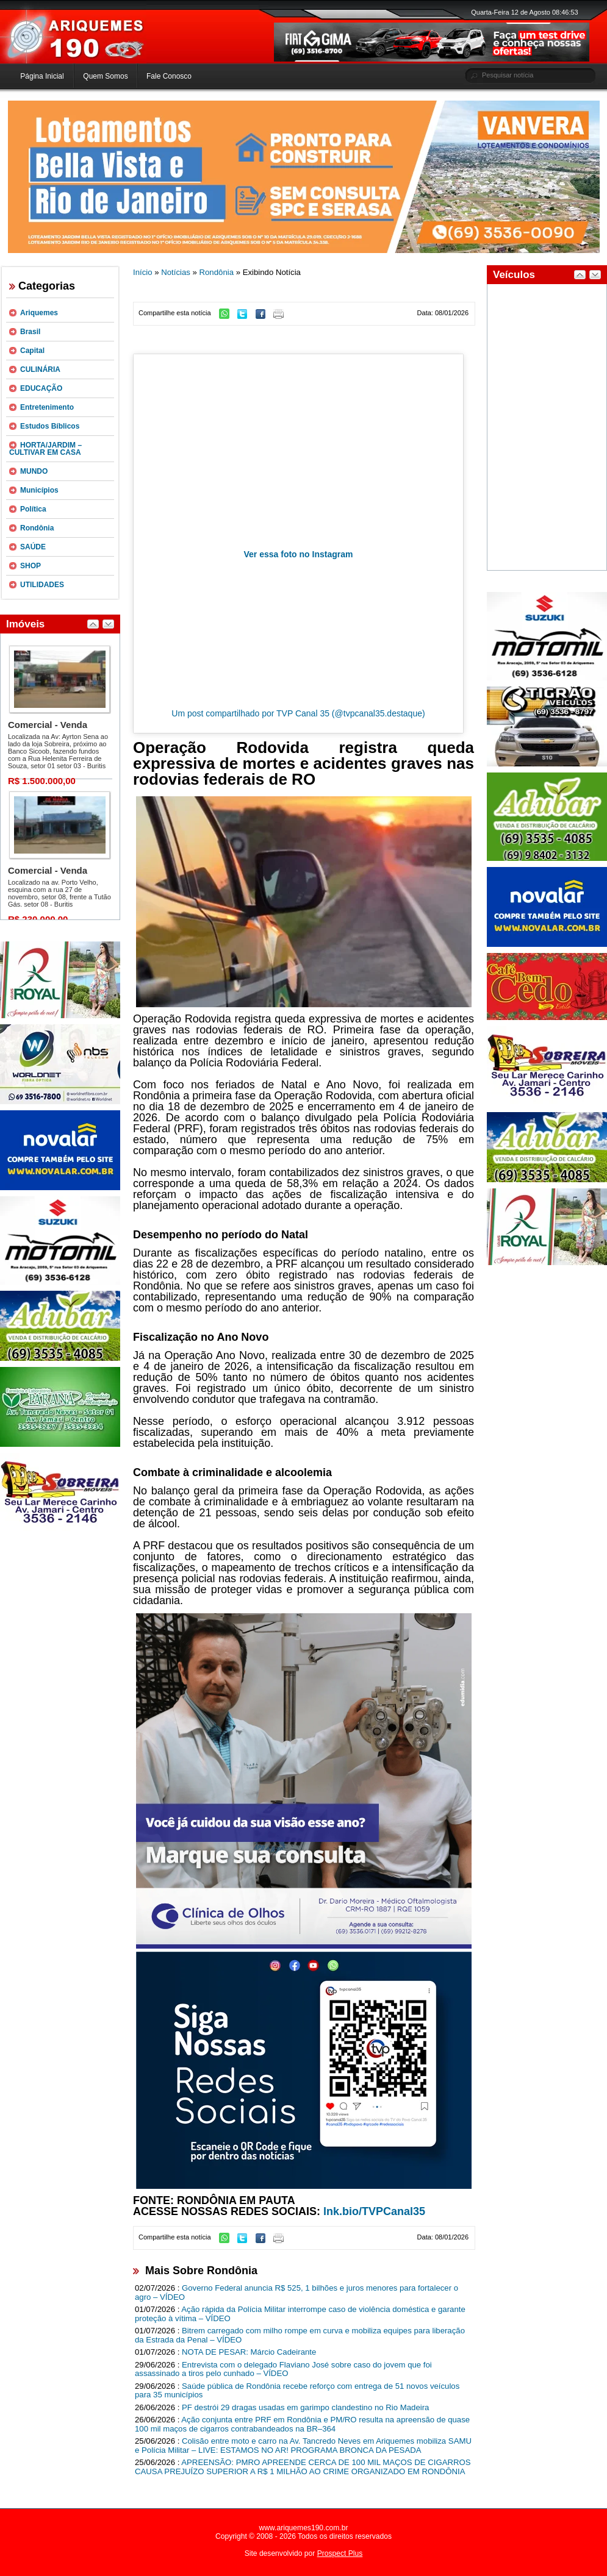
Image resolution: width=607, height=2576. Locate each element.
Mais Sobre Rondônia (201, 2270)
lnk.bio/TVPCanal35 (374, 2211)
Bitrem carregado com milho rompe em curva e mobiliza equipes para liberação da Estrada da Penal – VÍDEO (300, 2335)
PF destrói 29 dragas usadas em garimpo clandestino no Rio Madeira (305, 2407)
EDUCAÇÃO (41, 388)
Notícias (175, 272)
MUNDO (34, 471)
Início (143, 272)
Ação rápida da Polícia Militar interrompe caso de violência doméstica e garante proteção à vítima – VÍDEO (300, 2314)
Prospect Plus (340, 2553)
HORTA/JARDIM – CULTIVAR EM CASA (45, 449)
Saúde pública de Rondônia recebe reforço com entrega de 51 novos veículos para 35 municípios (297, 2391)
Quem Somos (105, 76)
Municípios (39, 490)
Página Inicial (41, 76)
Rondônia (37, 528)
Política (33, 509)
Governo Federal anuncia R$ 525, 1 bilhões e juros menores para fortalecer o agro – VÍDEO (296, 2292)
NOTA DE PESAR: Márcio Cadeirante (249, 2352)
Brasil (30, 331)
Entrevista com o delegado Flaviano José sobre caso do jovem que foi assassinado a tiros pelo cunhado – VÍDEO (283, 2369)
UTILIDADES (42, 584)
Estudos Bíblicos (49, 426)
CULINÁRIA (40, 369)
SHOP (30, 566)
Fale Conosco (169, 76)
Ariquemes (39, 313)
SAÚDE (33, 547)
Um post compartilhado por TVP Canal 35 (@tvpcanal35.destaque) (298, 713)
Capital (32, 350)
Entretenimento (47, 407)
